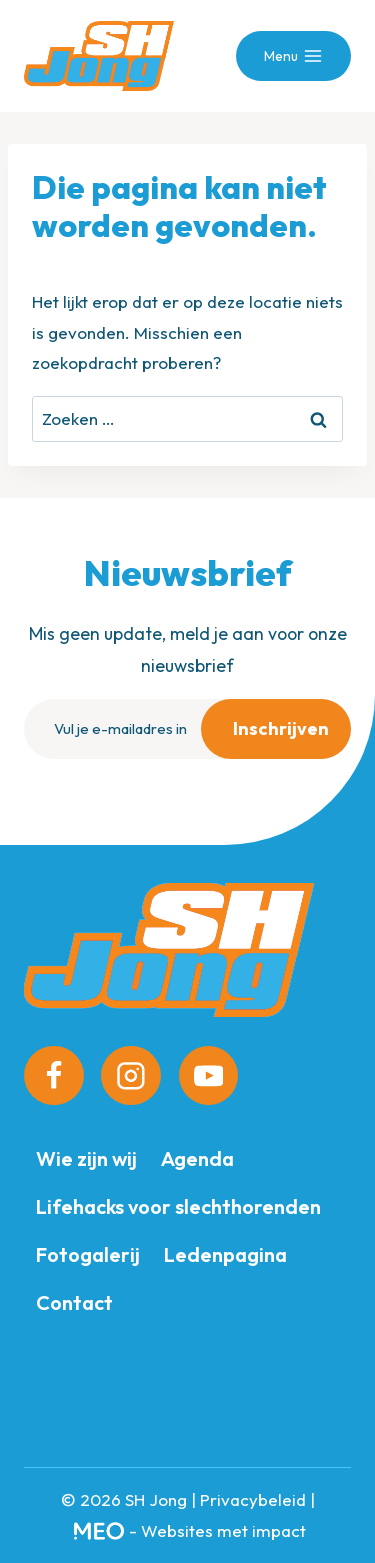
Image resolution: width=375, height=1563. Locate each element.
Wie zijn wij (86, 1158)
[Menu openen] (293, 56)
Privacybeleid (253, 1499)
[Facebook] (54, 1076)
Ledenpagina (225, 1254)
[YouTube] (209, 1076)
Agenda (197, 1158)
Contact (74, 1302)
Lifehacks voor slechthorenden (178, 1206)
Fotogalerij (88, 1254)
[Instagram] (131, 1076)
